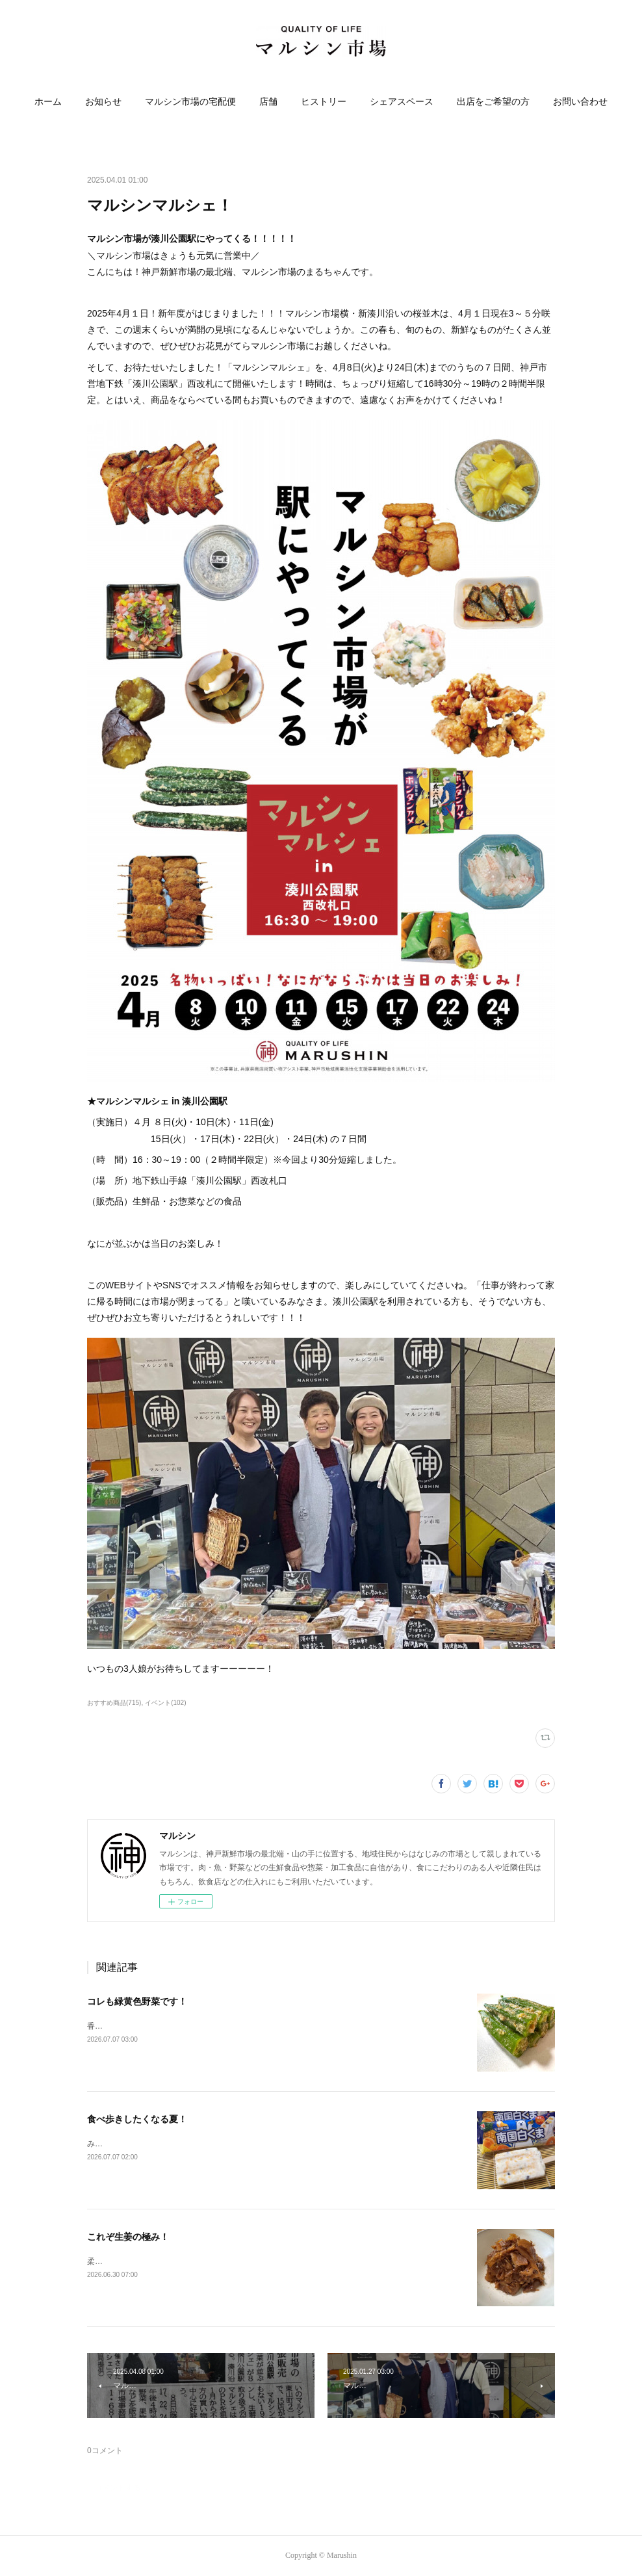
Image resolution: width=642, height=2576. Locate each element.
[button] (48, 102)
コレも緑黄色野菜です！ (137, 2001)
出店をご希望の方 (493, 102)
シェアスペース (401, 102)
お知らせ (103, 102)
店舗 (268, 102)
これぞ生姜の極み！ (128, 2236)
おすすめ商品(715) (114, 1702)
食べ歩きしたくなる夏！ (137, 2119)
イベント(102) (165, 1702)
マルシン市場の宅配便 (190, 102)
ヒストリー (323, 102)
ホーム (48, 102)
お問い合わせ (580, 102)
